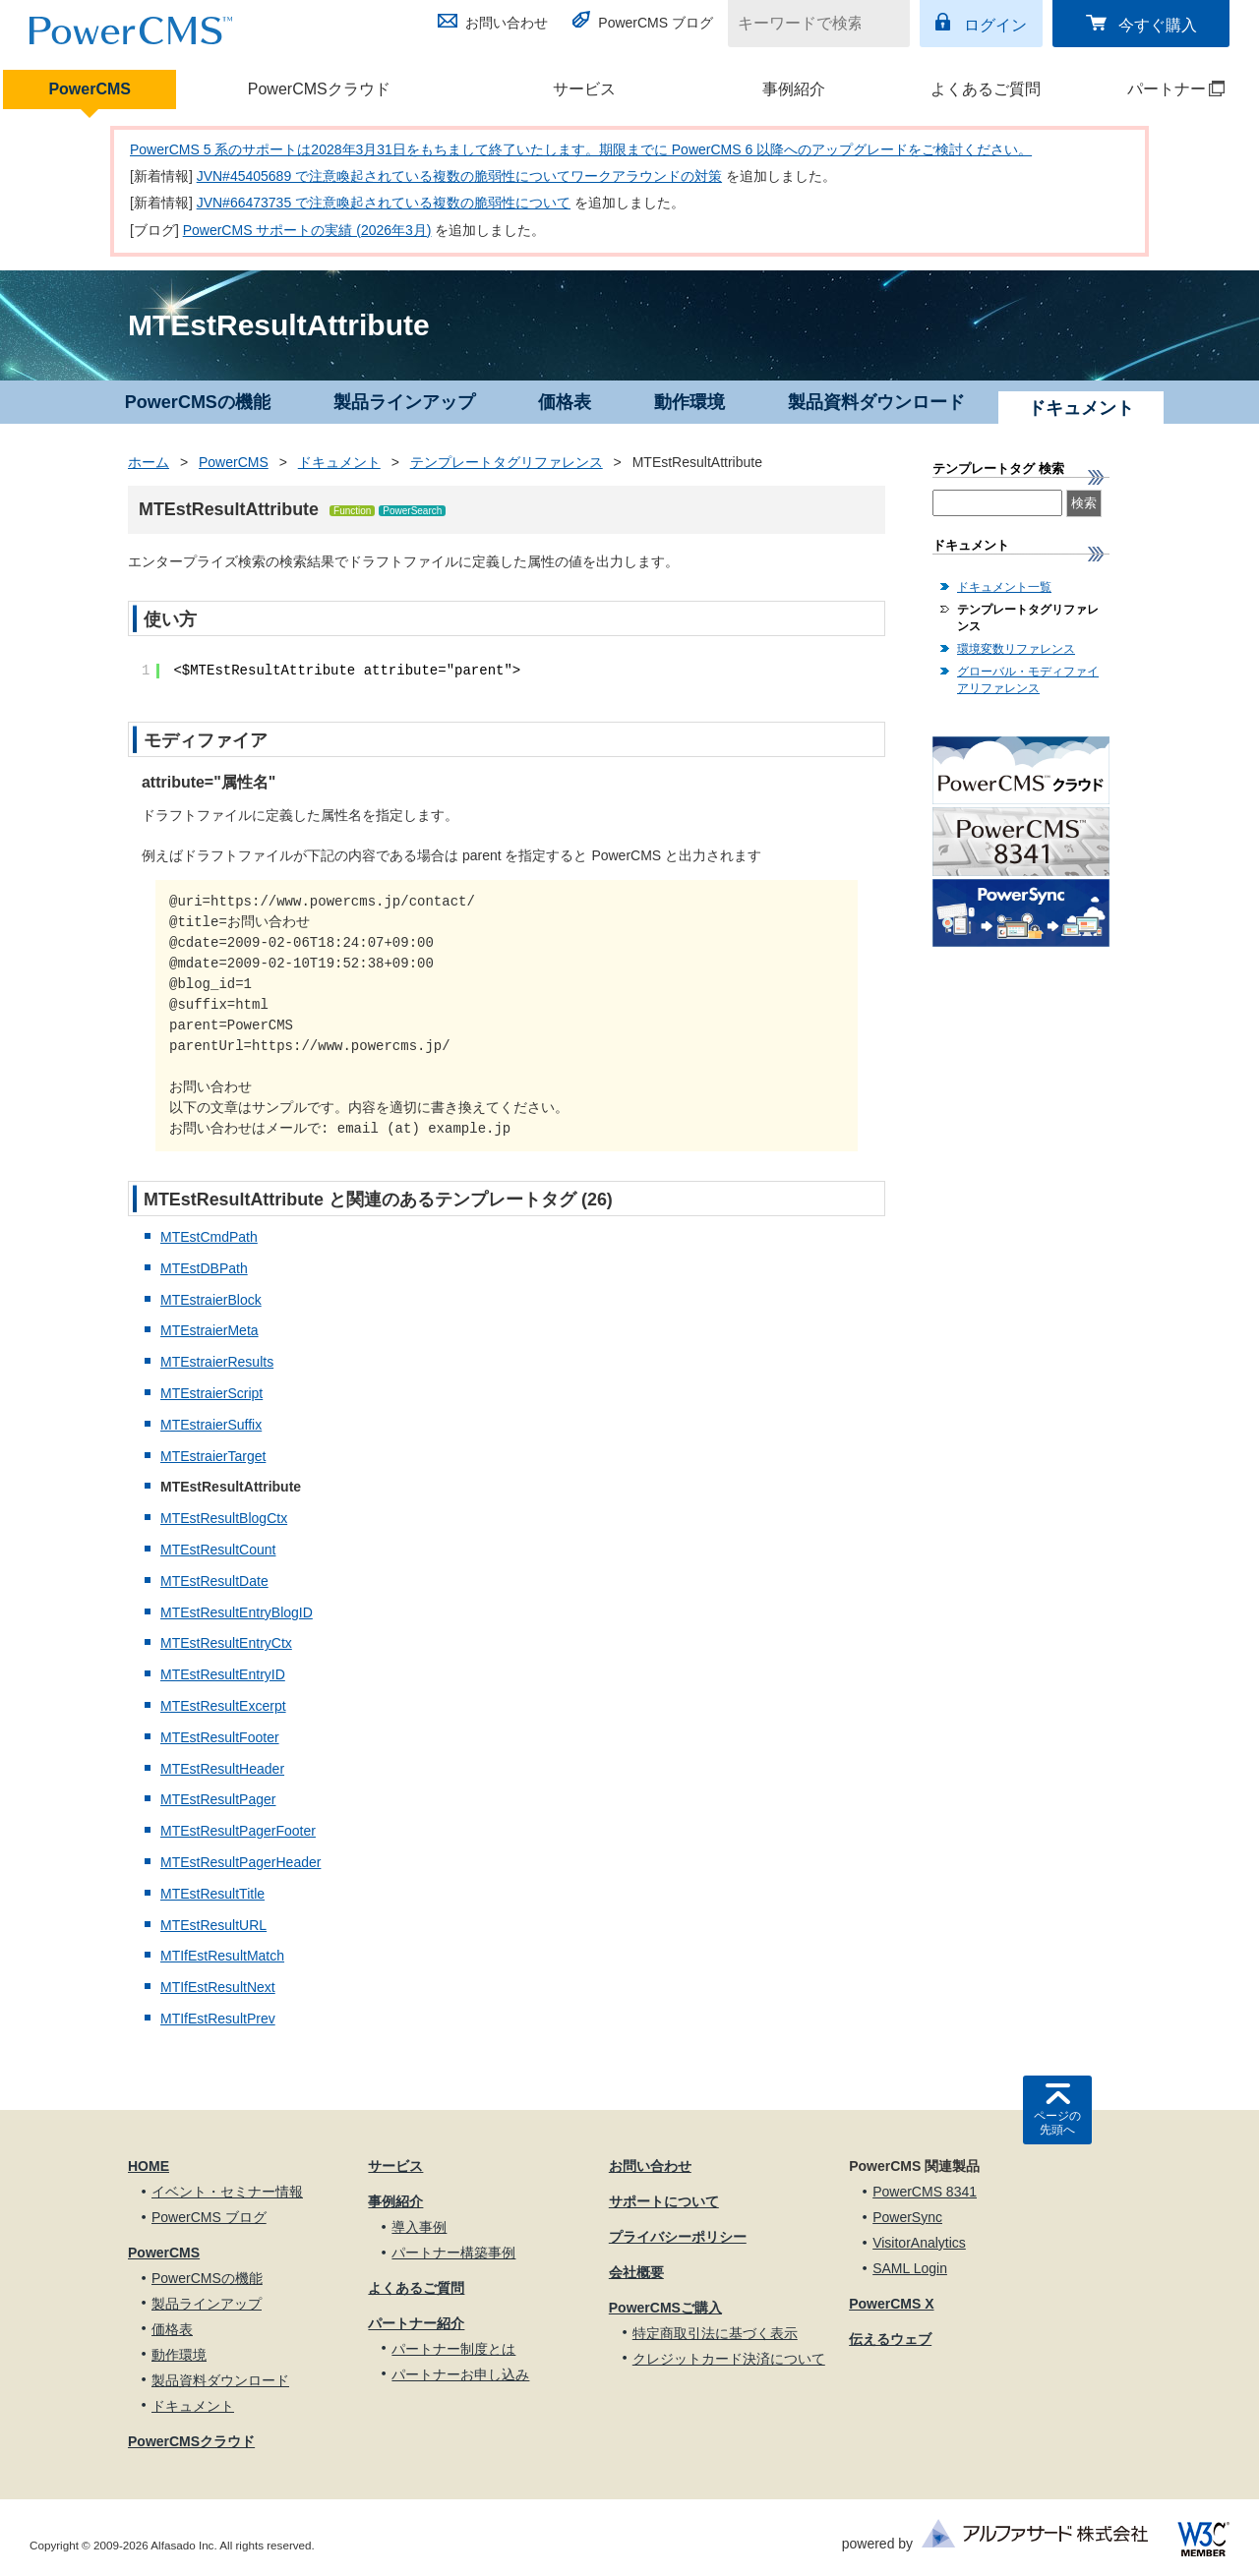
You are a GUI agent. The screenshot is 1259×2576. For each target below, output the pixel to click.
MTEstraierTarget (213, 1456)
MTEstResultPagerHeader (240, 1862)
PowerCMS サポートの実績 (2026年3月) (307, 230)
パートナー (1159, 89)
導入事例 (419, 2227)
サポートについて (664, 2201)
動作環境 (689, 402)
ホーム (148, 462)
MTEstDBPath (204, 1268)
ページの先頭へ (1057, 2123)
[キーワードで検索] (806, 23)
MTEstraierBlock (211, 1300)
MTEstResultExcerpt (223, 1706)
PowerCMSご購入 (665, 2307)
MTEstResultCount (217, 1549)
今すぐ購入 (1157, 25)
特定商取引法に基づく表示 (715, 2333)
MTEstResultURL (213, 1925)
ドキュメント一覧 (1004, 587)
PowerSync (907, 2217)
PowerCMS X (891, 2304)
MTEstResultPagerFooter (238, 1831)
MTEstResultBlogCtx (223, 1518)
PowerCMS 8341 (924, 2191)
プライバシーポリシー (678, 2237)
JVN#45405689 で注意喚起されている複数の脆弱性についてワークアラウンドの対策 (459, 176)
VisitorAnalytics (919, 2243)
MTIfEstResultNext (217, 1987)
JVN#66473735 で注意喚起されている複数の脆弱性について (383, 202)
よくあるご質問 (985, 89)
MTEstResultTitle (212, 1894)
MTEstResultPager (217, 1799)
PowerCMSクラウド (319, 89)
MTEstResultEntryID (222, 1674)
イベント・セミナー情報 (227, 2191)
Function (352, 510)
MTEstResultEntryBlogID (236, 1612)
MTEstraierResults (216, 1362)
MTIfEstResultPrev (217, 2018)
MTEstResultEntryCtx (226, 1643)
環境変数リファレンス (1016, 649)
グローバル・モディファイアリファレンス (1028, 680)
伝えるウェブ (890, 2339)
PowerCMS (89, 89)
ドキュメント (339, 462)
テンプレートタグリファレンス (506, 462)
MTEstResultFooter (219, 1737)
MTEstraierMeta (209, 1330)
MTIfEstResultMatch (222, 1955)
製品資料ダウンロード (876, 402)
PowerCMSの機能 (197, 402)
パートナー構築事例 (453, 2252)
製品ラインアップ (404, 402)
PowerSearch (412, 510)
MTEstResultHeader (222, 1769)
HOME (148, 2166)
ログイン (995, 25)
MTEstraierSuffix (211, 1425)
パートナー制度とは (453, 2349)
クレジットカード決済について (728, 2359)
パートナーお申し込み (460, 2374)
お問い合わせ (506, 22)
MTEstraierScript (211, 1393)
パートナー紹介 (416, 2323)
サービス (584, 89)
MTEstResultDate (214, 1581)
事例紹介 (793, 89)
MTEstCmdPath (209, 1237)
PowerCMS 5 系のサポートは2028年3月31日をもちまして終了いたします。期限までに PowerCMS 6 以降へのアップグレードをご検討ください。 (581, 149)
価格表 (564, 402)
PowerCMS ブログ (655, 22)
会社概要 (636, 2272)
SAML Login (909, 2268)
